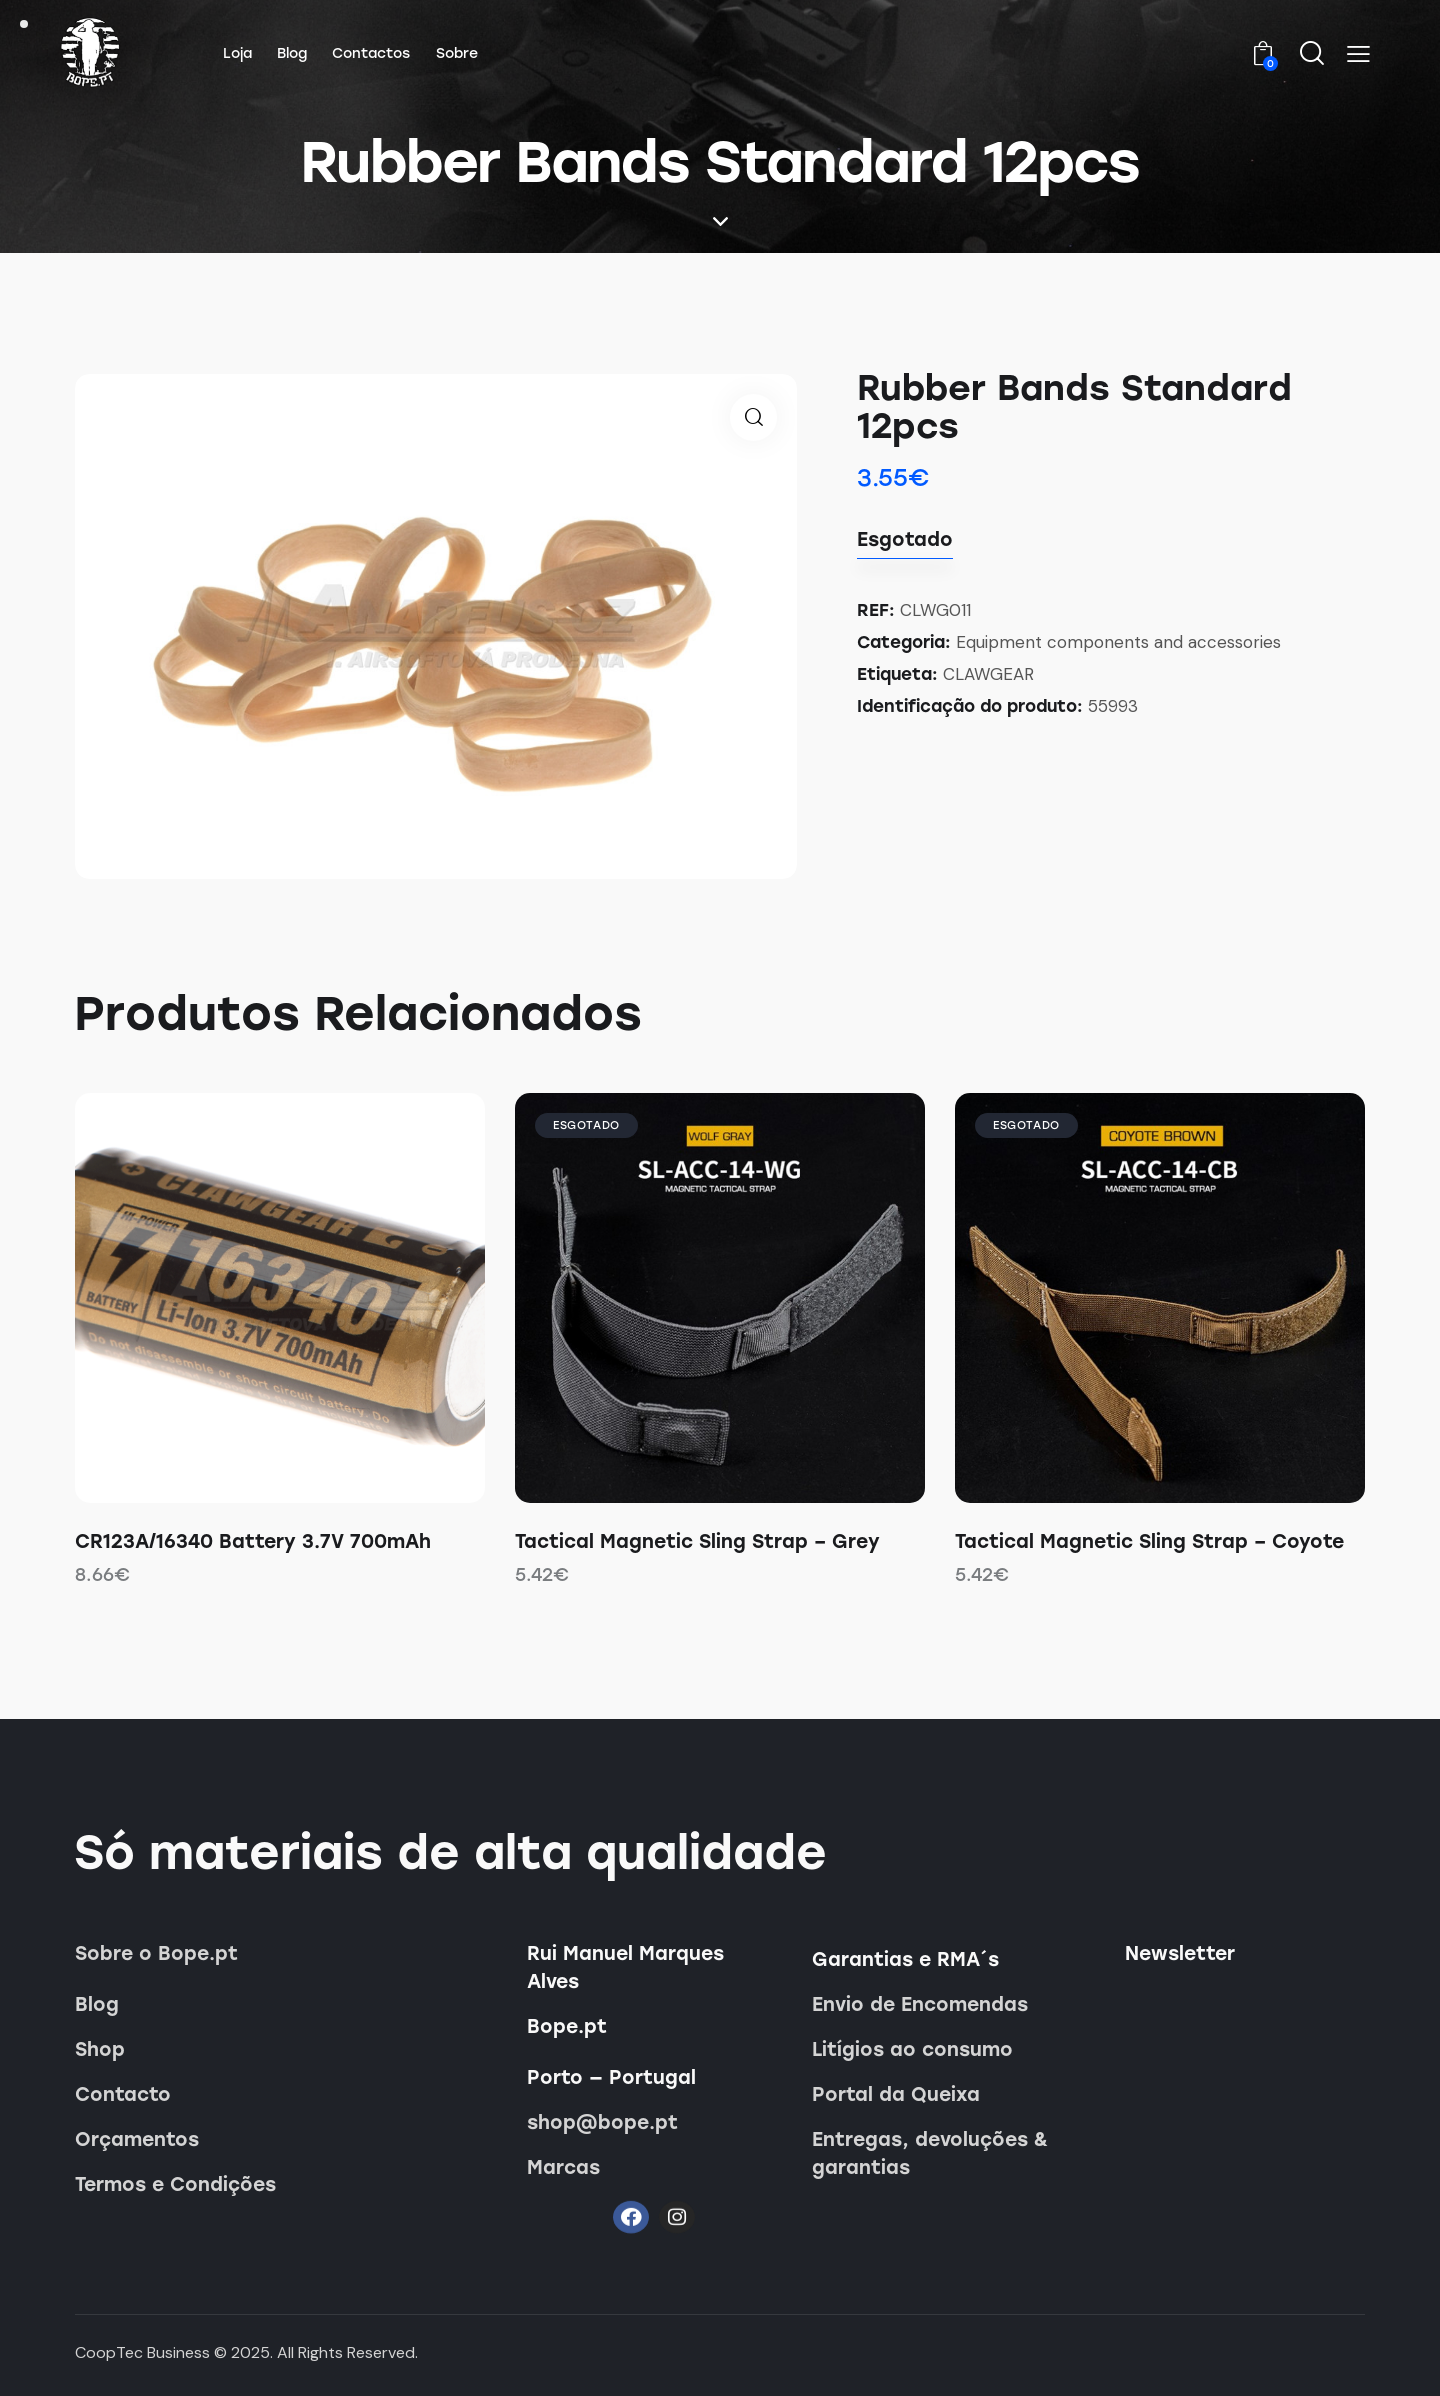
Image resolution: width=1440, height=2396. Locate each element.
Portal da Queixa (896, 2094)
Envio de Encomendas (920, 2004)
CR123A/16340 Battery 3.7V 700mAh (253, 1541)
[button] (1358, 54)
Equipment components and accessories (1118, 642)
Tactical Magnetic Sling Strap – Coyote (1149, 1541)
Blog (97, 2004)
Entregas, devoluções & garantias (930, 2153)
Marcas (563, 2167)
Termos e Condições (175, 2184)
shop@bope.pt (602, 2122)
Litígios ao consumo (912, 2049)
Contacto (123, 2094)
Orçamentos (137, 2139)
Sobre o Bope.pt (156, 1953)
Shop (100, 2049)
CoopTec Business (142, 2352)
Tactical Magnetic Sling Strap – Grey (697, 1541)
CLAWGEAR (988, 674)
